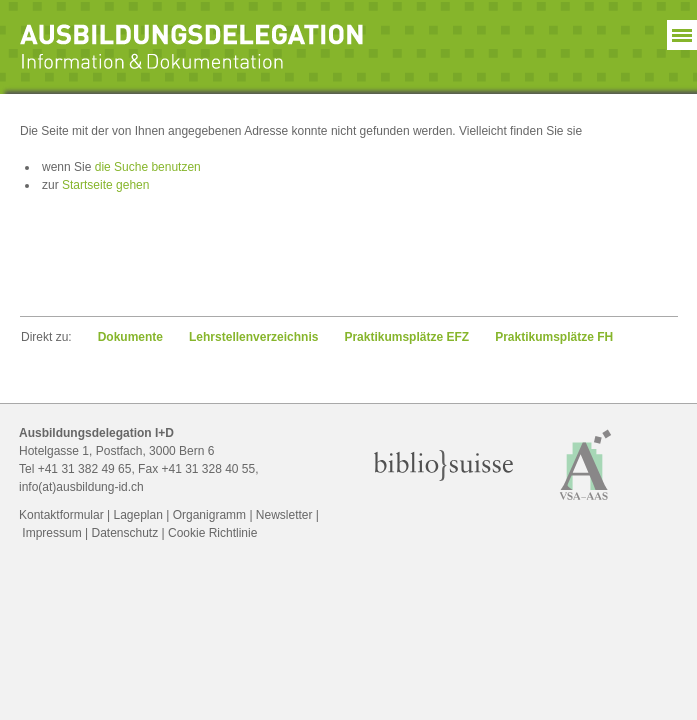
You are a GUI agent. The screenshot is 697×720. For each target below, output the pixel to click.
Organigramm (209, 515)
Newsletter (284, 515)
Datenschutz (124, 533)
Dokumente (130, 337)
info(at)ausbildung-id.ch (81, 487)
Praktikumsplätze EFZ (406, 337)
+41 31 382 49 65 (85, 469)
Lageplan (138, 515)
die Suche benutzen (148, 167)
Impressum (51, 533)
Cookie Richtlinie (212, 533)
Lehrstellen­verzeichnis (253, 337)
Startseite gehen (105, 185)
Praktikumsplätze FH (554, 337)
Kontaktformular (61, 515)
